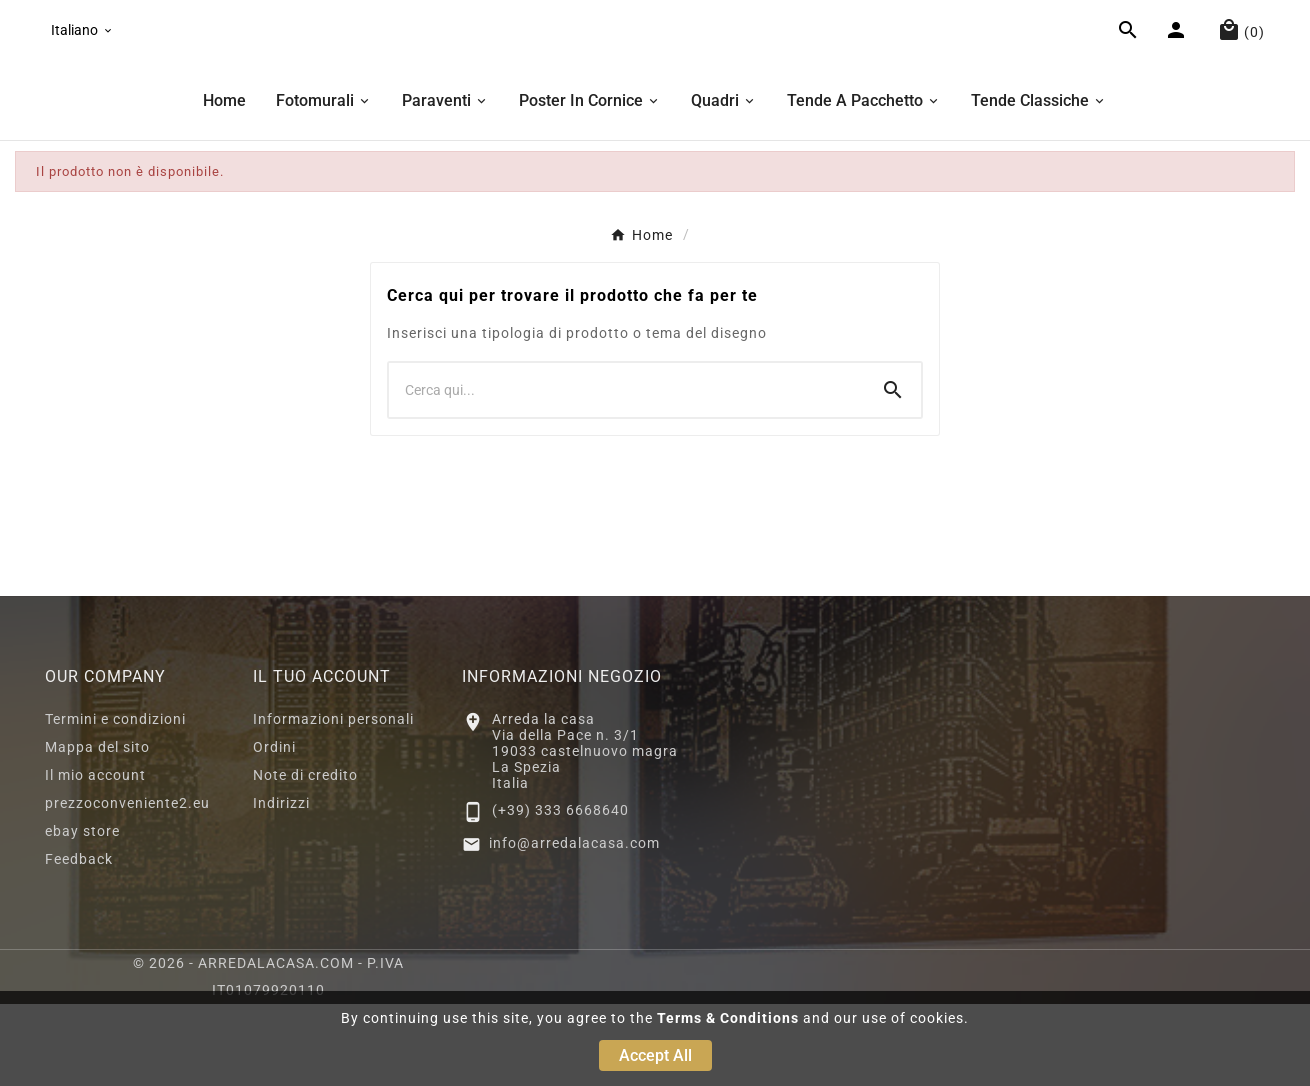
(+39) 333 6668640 (560, 892)
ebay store (82, 913)
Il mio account (95, 857)
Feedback (79, 941)
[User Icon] (1178, 75)
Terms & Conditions (728, 1018)
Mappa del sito (97, 829)
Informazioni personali (333, 801)
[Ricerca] (627, 472)
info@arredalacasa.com (574, 925)
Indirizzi (281, 885)
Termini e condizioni (115, 801)
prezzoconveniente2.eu (127, 885)
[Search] (893, 472)
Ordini (274, 829)
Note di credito (305, 857)
